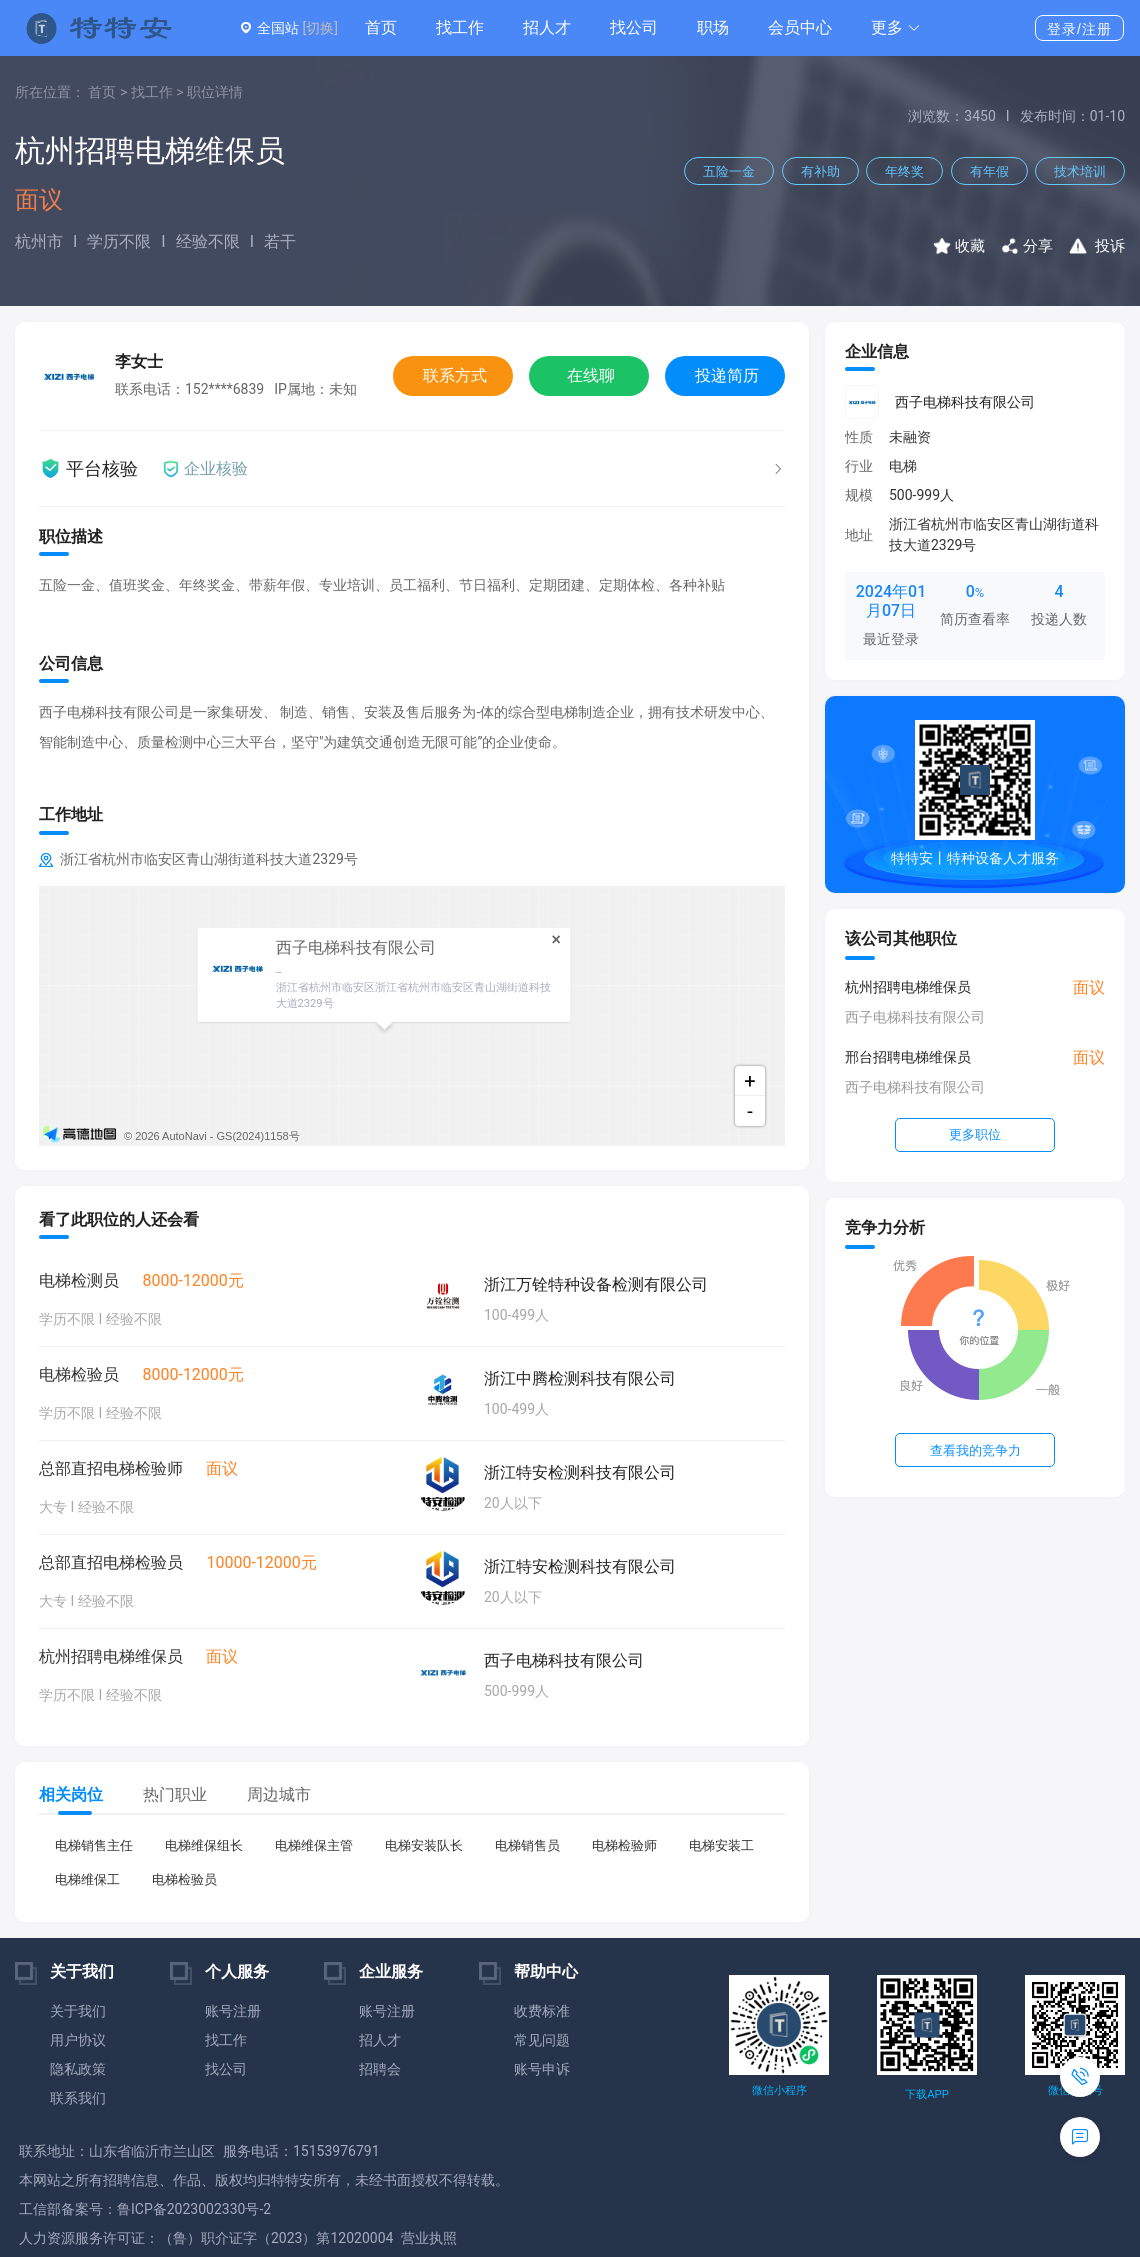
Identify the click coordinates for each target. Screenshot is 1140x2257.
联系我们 (78, 2098)
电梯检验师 (624, 1845)
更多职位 (975, 1134)
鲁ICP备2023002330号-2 (194, 2209)
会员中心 (800, 27)
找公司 (634, 27)
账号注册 (233, 2011)
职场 (713, 27)
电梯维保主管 (314, 1845)
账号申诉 (542, 2069)
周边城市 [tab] (279, 1794)
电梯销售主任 (94, 1845)
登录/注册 (1079, 29)
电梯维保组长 (204, 1845)
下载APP (926, 2094)
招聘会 (380, 2069)
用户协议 (78, 2040)
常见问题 (542, 2040)
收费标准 (542, 2011)
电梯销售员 (527, 1845)
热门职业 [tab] (175, 1794)
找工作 (460, 27)
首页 (381, 27)
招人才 (547, 27)
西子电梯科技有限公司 (965, 402)
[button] (896, 28)
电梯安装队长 (424, 1845)
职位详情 (215, 92)
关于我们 (78, 2011)
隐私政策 (78, 2069)
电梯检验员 (184, 1879)
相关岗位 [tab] (71, 1794)
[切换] (319, 28)
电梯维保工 (87, 1879)
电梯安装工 (721, 1845)
